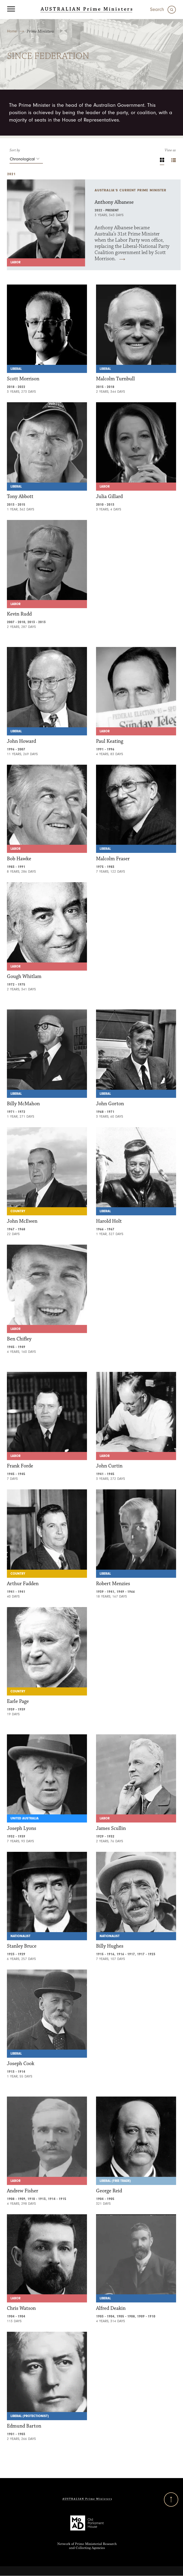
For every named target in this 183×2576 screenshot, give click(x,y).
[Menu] (11, 9)
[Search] (163, 10)
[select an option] (26, 158)
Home (12, 31)
